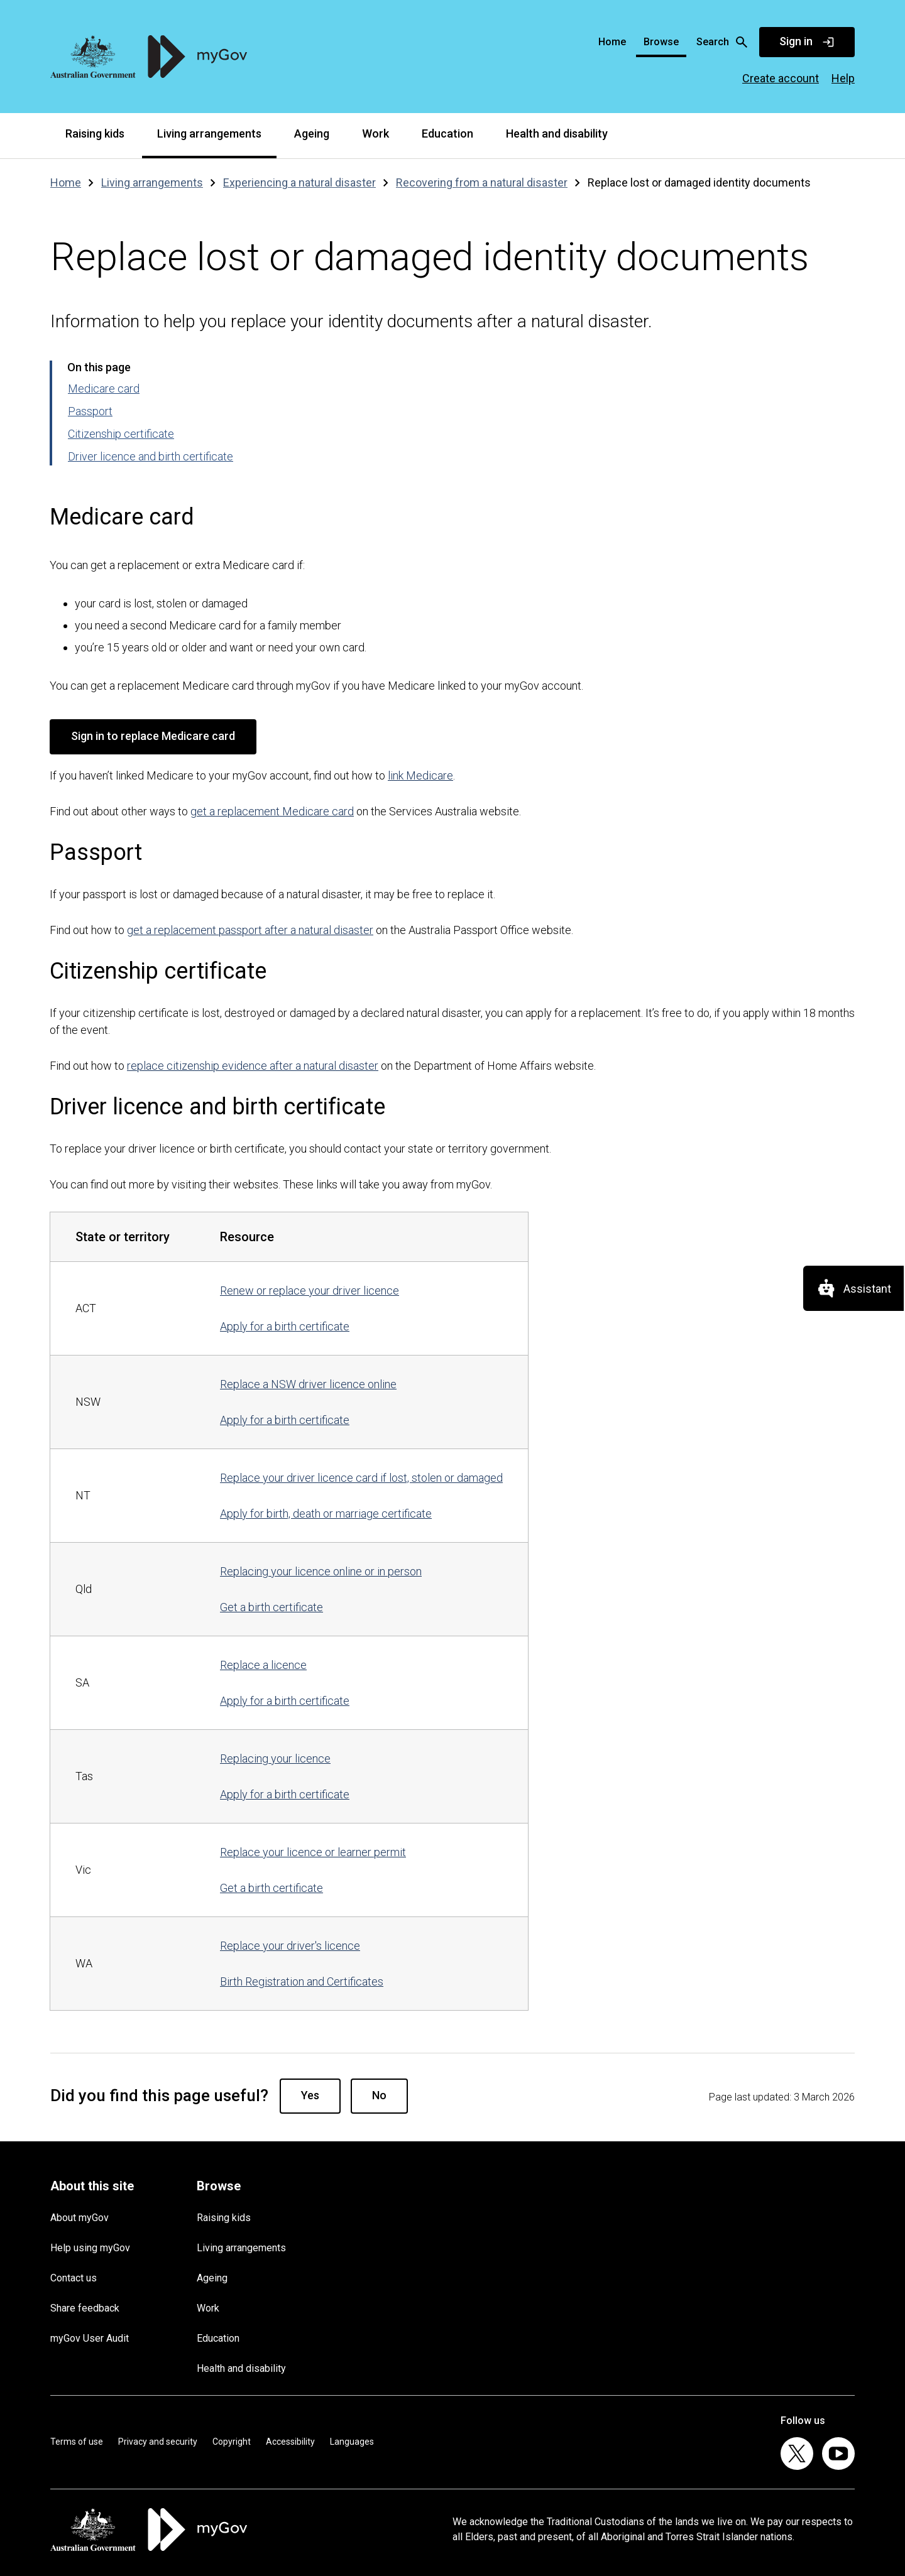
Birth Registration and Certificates (301, 1981)
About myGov (79, 2218)
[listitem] (797, 2453)
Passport (90, 411)
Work (375, 133)
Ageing (311, 133)
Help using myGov (90, 2248)
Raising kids (94, 133)
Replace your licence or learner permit (313, 1852)
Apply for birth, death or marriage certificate (326, 1513)
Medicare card (104, 388)
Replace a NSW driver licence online (308, 1384)
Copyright (231, 2442)
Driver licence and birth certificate (150, 456)
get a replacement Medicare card (272, 811)
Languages (352, 2442)
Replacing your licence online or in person (321, 1571)
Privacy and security (157, 2442)
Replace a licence (263, 1664)
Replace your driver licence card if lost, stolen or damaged (361, 1477)
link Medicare (420, 775)
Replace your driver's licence (290, 1945)
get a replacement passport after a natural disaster (250, 930)
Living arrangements (209, 133)
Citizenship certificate (121, 433)
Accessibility (290, 2442)
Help (843, 78)
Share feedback (84, 2308)
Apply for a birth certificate (284, 1326)
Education (447, 133)
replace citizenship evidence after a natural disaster (252, 1065)
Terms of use (76, 2442)
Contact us (73, 2278)
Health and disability (557, 133)
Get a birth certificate (271, 1607)
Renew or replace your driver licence (309, 1290)
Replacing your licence (275, 1758)
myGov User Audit (89, 2338)
